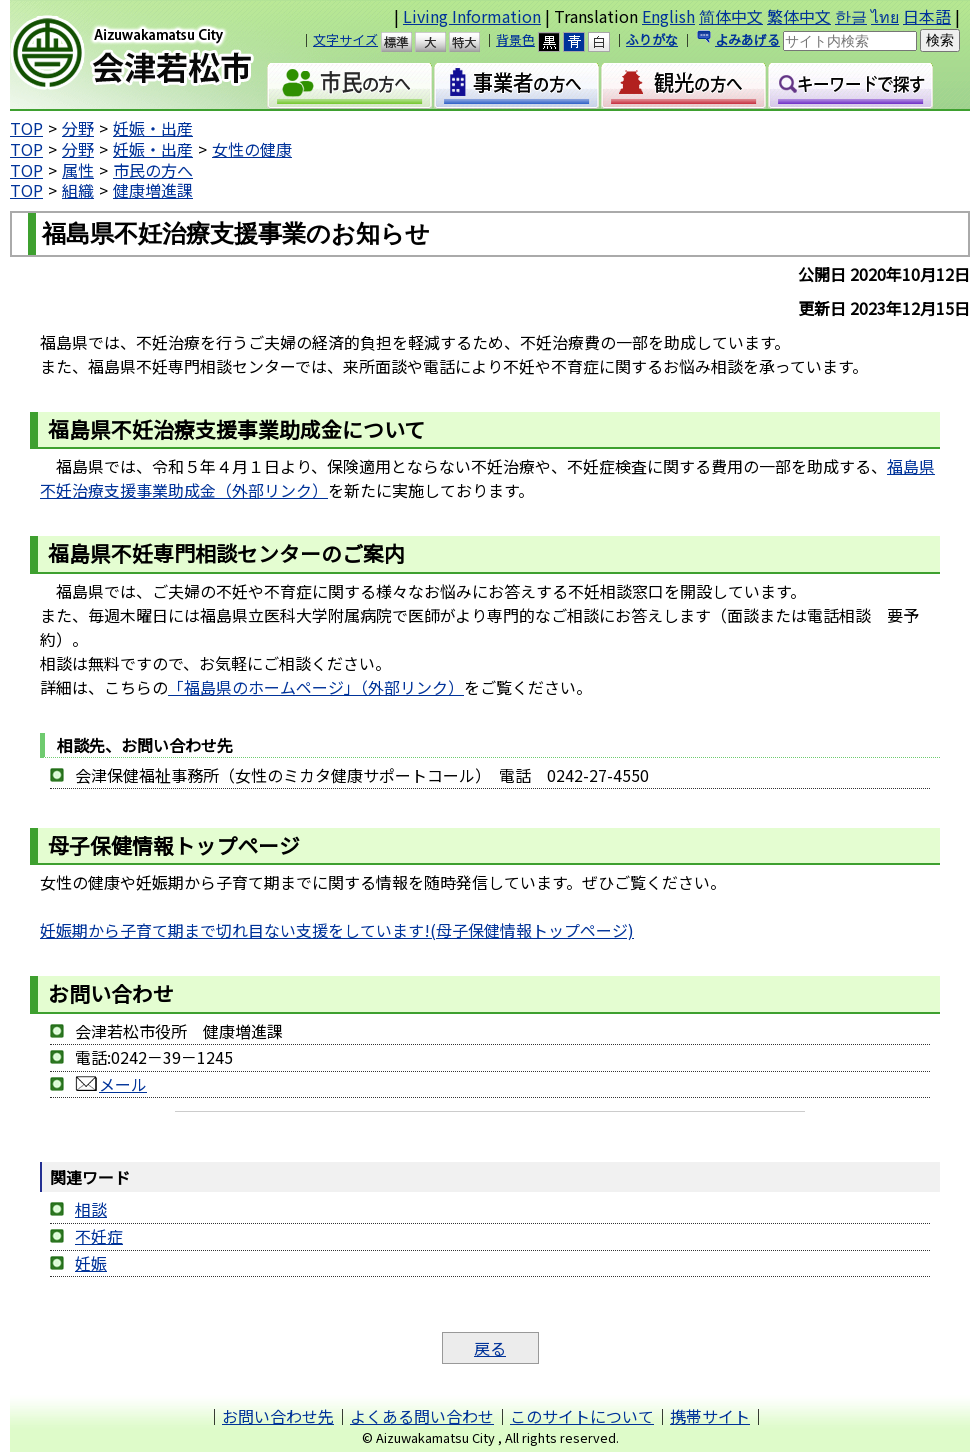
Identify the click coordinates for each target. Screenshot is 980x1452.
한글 (851, 16)
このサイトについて (582, 1416)
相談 (91, 1209)
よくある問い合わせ (422, 1416)
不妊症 (99, 1236)
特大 (473, 42)
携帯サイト (710, 1416)
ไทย (885, 16)
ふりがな (652, 39)
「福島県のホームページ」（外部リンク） (316, 687)
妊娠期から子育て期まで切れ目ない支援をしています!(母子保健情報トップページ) (337, 930)
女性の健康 (252, 149)
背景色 (515, 39)
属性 (78, 170)
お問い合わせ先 (278, 1416)
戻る (490, 1348)
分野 (78, 128)
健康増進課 (153, 190)
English (668, 16)
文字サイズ (345, 39)
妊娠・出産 (153, 128)
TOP (26, 128)
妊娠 (91, 1263)
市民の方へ (153, 170)
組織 (78, 190)
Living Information (472, 16)
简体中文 (731, 16)
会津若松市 (149, 55)
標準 (405, 42)
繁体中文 (799, 16)
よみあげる (747, 39)
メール (111, 1084)
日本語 (927, 16)
